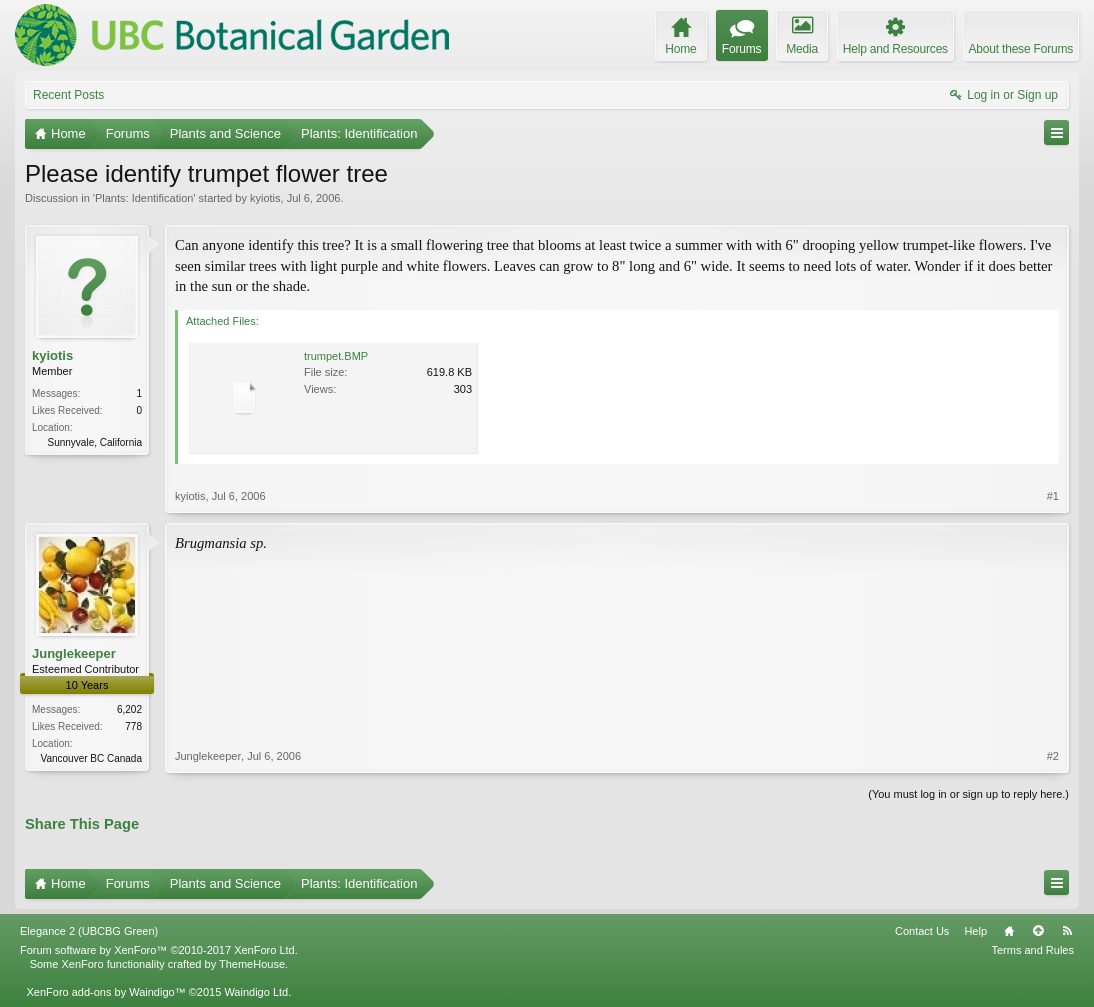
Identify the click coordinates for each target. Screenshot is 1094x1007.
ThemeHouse (252, 964)
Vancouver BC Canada (91, 758)
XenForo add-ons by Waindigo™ (105, 992)
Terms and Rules (1032, 950)
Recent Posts (68, 95)
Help (975, 931)
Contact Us (922, 931)
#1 (1053, 496)
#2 (1053, 756)
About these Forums (1021, 49)
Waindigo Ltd (256, 992)
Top (1038, 931)
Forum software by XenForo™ (159, 950)
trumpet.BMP (336, 356)
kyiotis (265, 198)
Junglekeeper (74, 653)
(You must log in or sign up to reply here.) (968, 794)
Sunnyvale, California (95, 442)
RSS (1067, 931)
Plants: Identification (144, 198)
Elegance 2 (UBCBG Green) (89, 931)
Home (1009, 931)
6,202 (129, 709)
